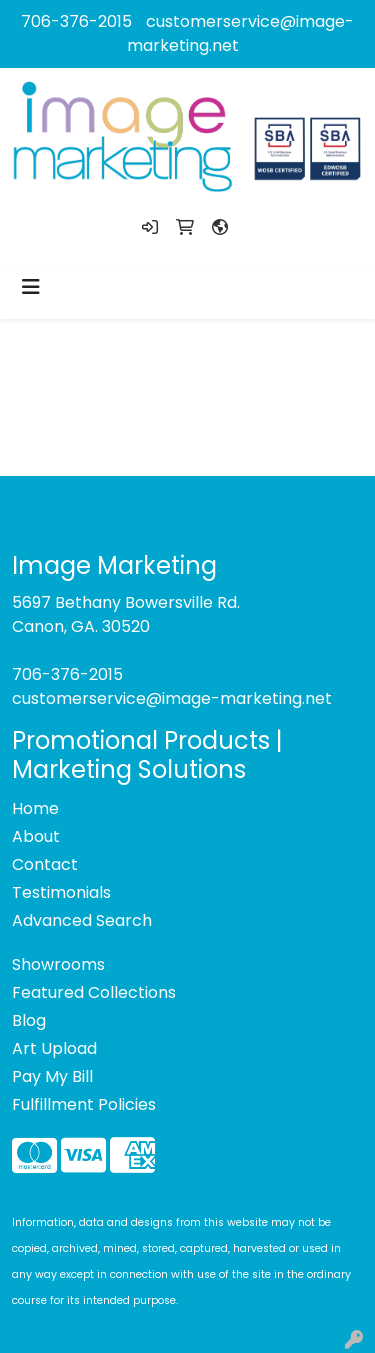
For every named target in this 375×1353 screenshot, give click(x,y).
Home (35, 808)
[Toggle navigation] (31, 287)
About (36, 836)
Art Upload (54, 1048)
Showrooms (58, 964)
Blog (29, 1020)
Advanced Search (82, 920)
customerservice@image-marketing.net (172, 698)
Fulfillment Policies (84, 1104)
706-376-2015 (76, 21)
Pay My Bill (52, 1076)
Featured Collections (94, 992)
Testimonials (61, 892)
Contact (45, 864)
